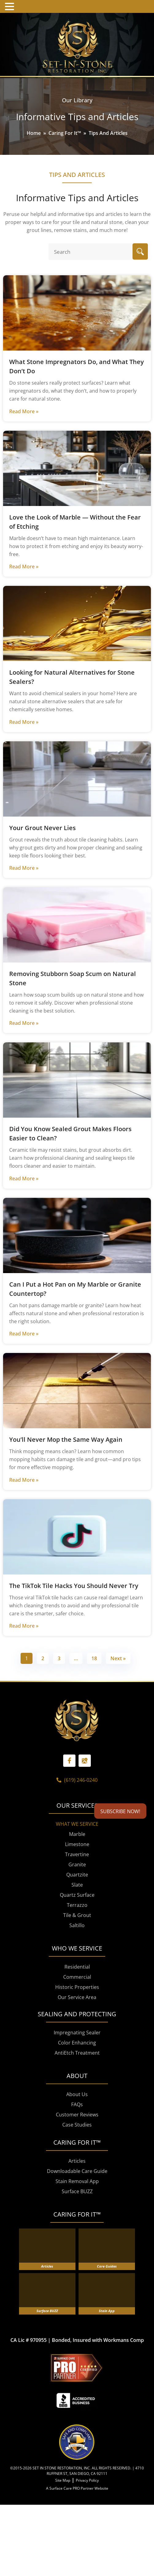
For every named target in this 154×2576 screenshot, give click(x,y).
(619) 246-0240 (77, 1826)
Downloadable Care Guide (77, 2217)
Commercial (77, 2023)
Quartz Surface (77, 1941)
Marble (77, 1880)
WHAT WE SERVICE (77, 1870)
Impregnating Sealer (77, 2078)
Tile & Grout (77, 1961)
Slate (77, 1930)
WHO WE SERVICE (77, 1994)
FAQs (77, 2150)
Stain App (107, 2356)
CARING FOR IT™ (77, 2260)
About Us (77, 2140)
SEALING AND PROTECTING (77, 2060)
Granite (77, 1910)
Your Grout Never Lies (42, 828)
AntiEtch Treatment (77, 2099)
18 (94, 1658)
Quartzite (77, 1920)
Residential (77, 2012)
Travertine (77, 1900)
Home (34, 133)
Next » (118, 1658)
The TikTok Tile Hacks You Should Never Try (73, 1586)
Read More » (23, 411)
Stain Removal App (77, 2227)
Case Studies (77, 2170)
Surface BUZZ (77, 2237)
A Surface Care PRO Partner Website (77, 2534)
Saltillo (77, 1971)
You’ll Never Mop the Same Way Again (65, 1439)
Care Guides (107, 2312)
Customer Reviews (77, 2160)
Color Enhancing (77, 2088)
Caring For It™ (64, 133)
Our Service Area (77, 2043)
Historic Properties (77, 2033)
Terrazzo (77, 1951)
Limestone (77, 1890)
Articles (77, 2207)
